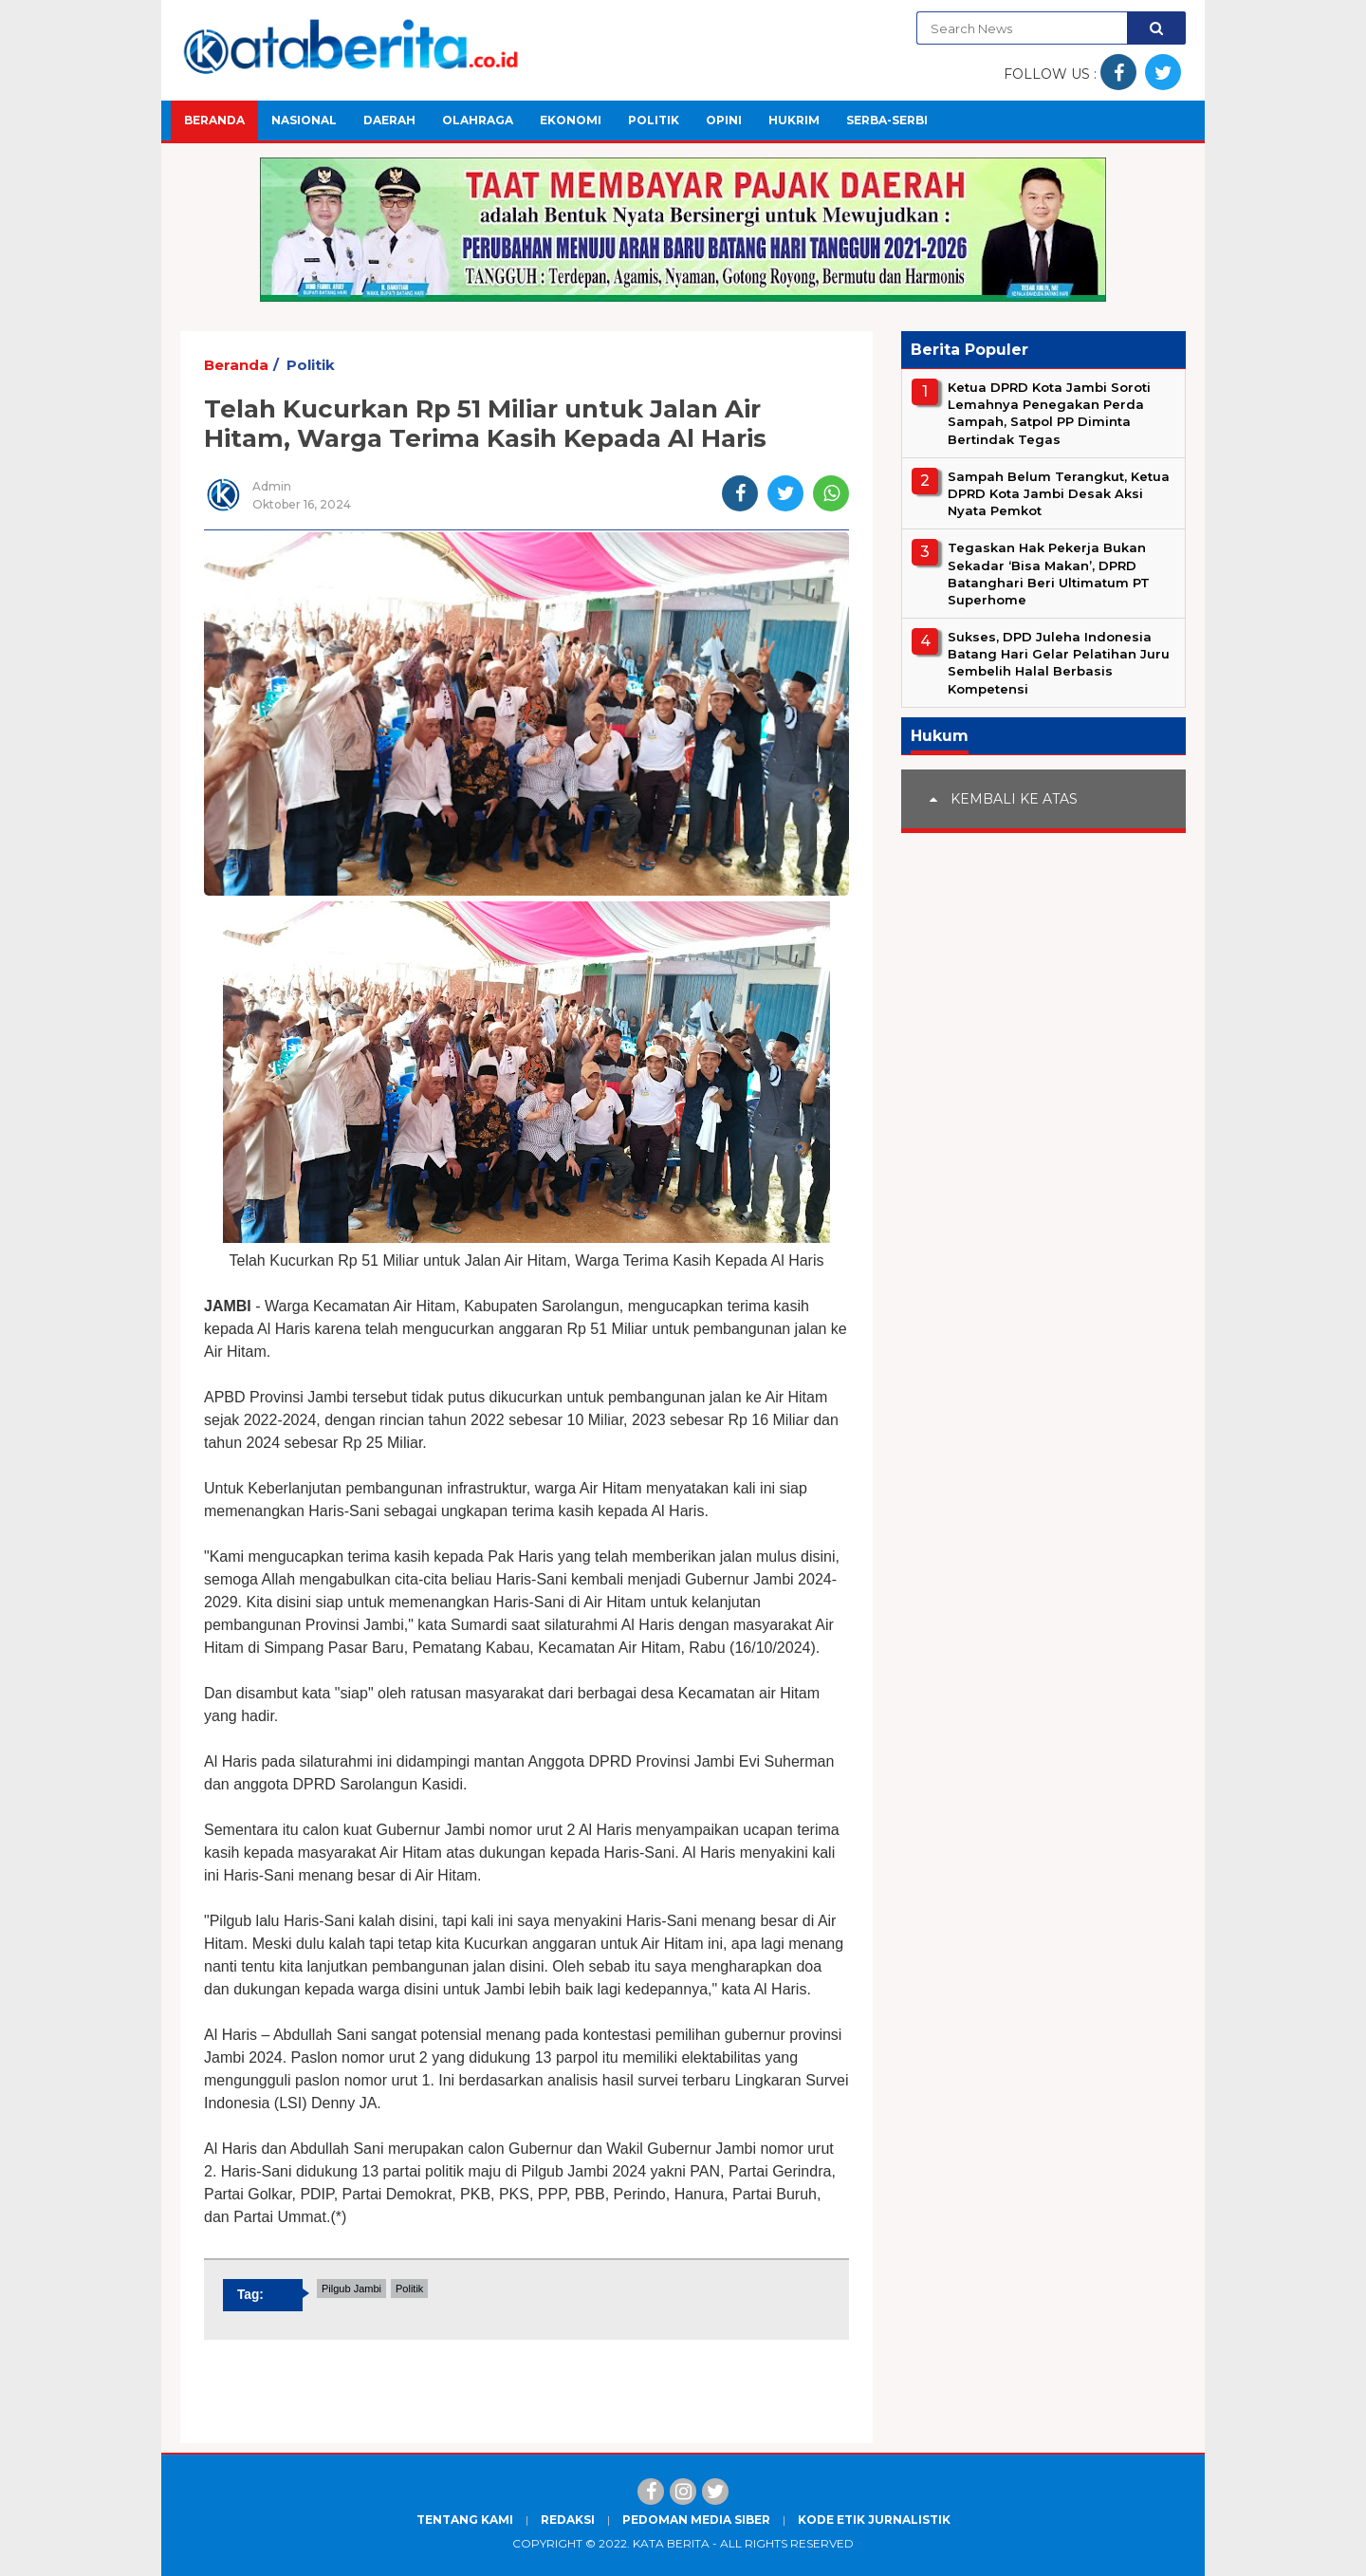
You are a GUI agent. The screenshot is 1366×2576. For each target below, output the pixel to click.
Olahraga (477, 120)
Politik (653, 120)
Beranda (214, 120)
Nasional (304, 120)
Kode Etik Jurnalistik (874, 2519)
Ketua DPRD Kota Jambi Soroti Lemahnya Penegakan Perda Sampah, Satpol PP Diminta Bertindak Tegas (1049, 413)
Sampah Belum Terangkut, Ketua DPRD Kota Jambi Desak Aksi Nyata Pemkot (1059, 493)
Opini (724, 120)
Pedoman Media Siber (696, 2519)
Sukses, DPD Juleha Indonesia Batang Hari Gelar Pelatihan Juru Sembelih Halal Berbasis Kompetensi (1059, 662)
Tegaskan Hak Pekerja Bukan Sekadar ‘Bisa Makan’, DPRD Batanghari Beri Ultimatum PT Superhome (1049, 573)
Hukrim (794, 120)
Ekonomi (570, 120)
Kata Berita (671, 2543)
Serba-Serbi (887, 120)
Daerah (389, 120)
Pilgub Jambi (351, 2288)
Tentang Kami (464, 2519)
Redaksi (568, 2519)
